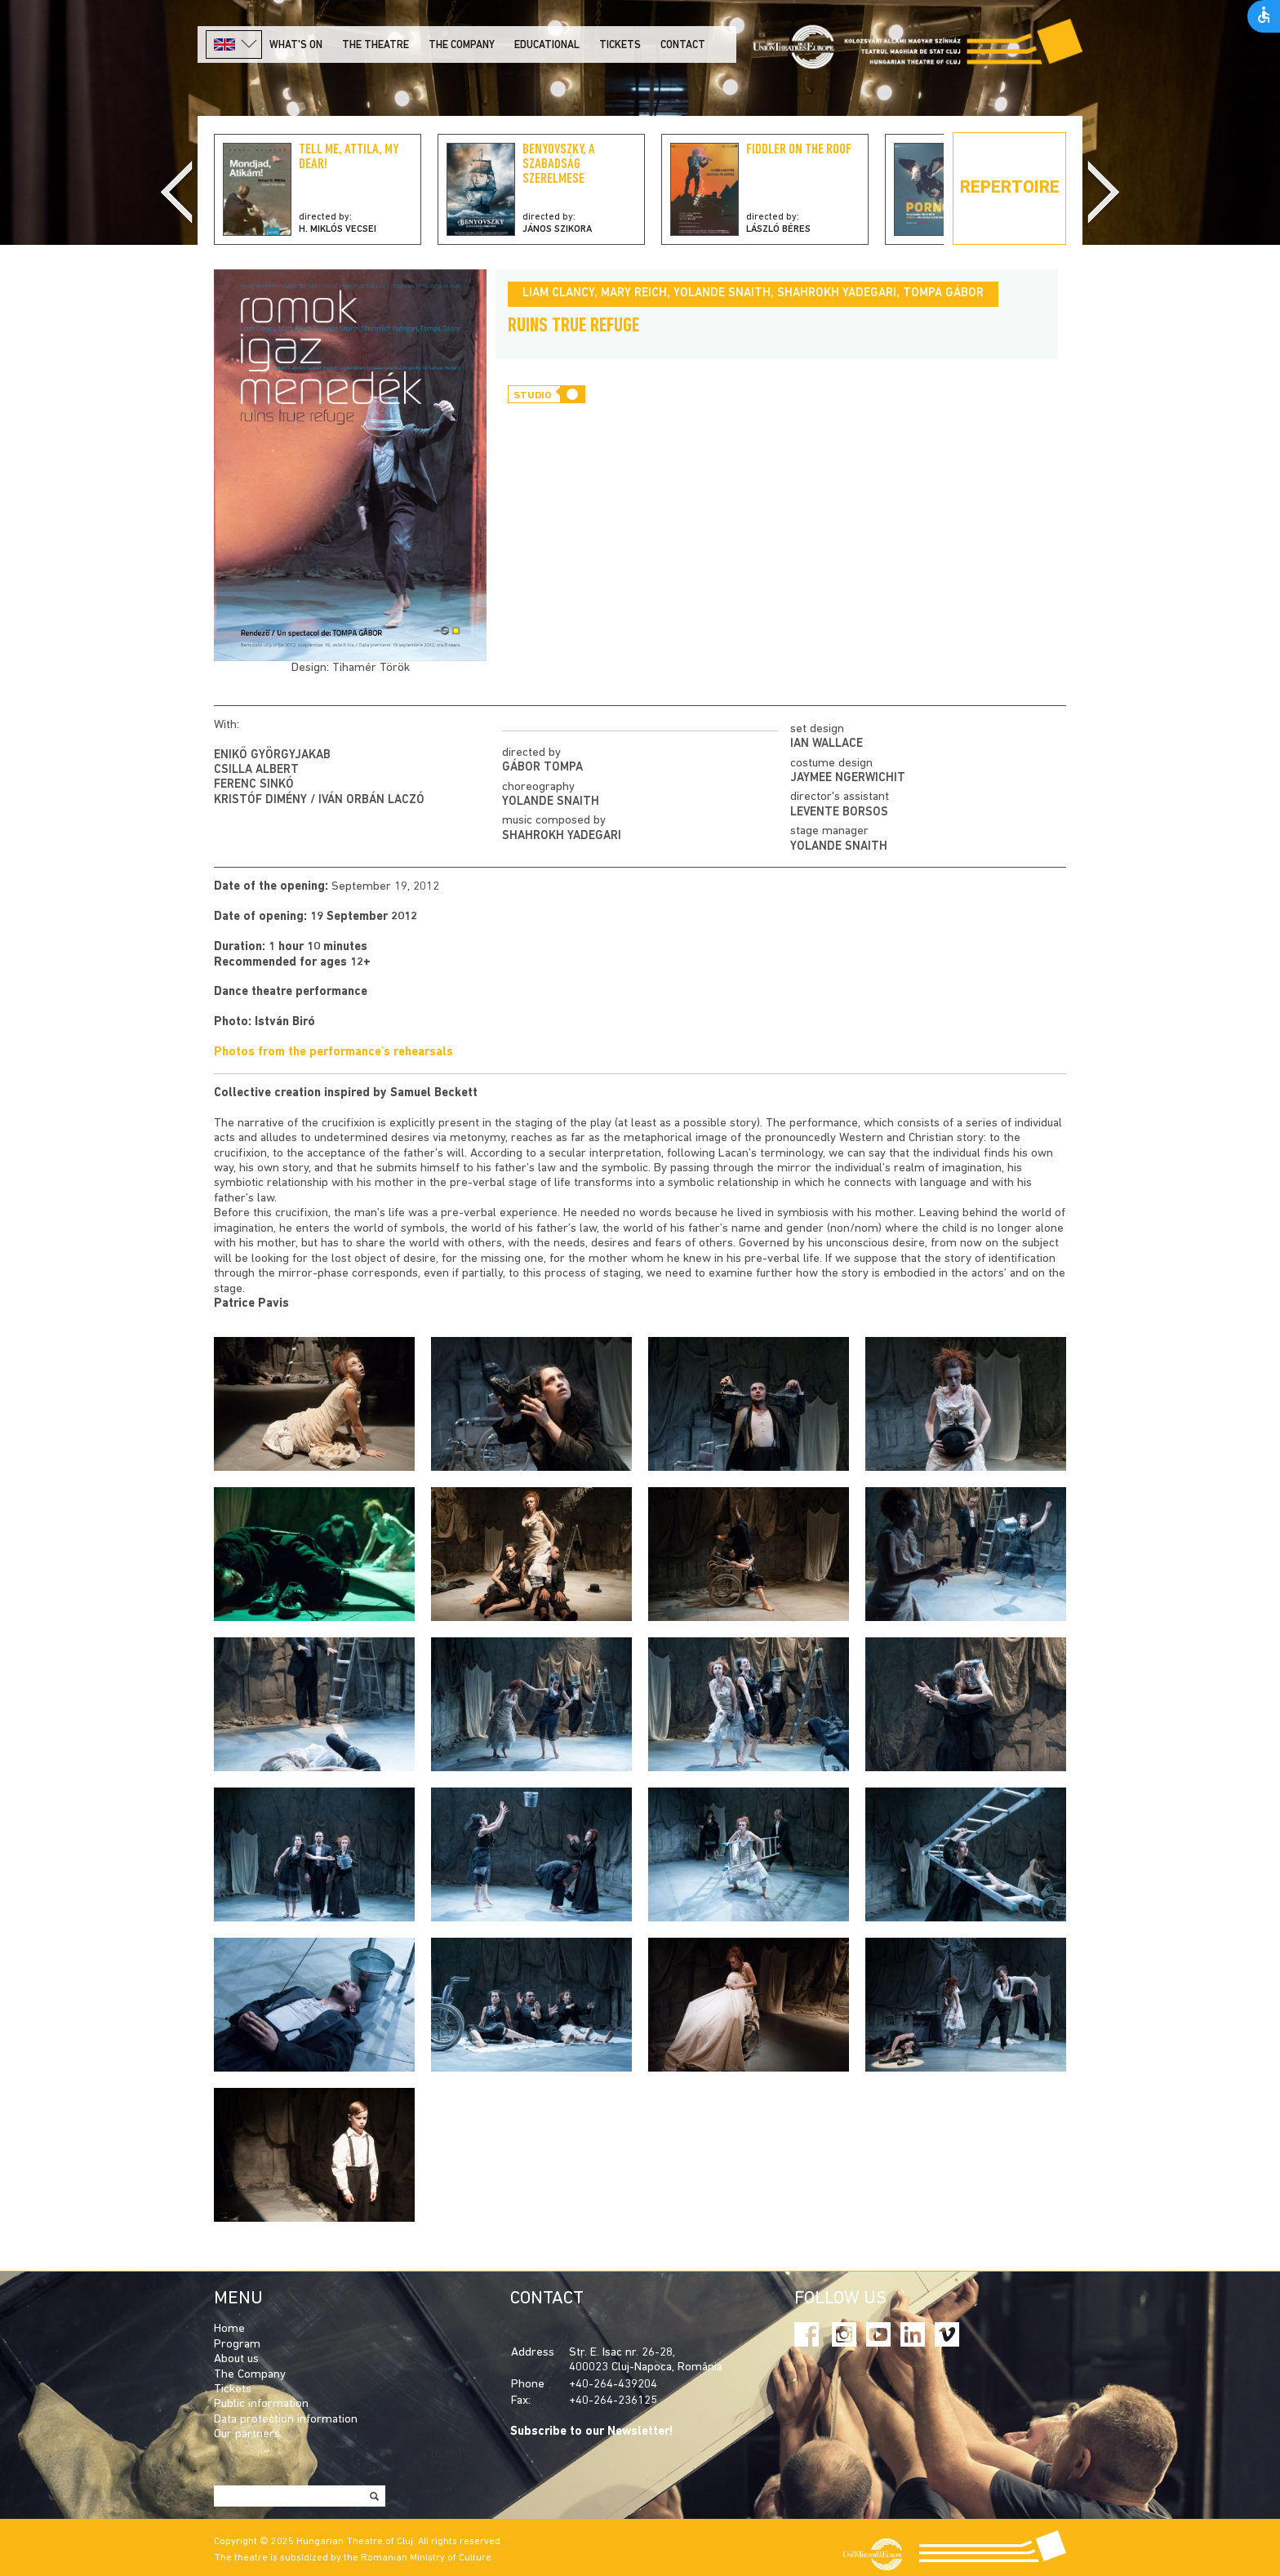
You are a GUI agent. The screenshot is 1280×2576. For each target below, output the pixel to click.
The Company (250, 2375)
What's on (295, 45)
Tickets (620, 45)
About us (236, 2359)
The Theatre (375, 45)
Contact (682, 45)
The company (462, 45)
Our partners (247, 2434)
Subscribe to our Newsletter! (591, 2432)
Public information (261, 2404)
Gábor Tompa (542, 768)
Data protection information (286, 2420)
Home (229, 2329)
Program (237, 2344)
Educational (547, 45)
